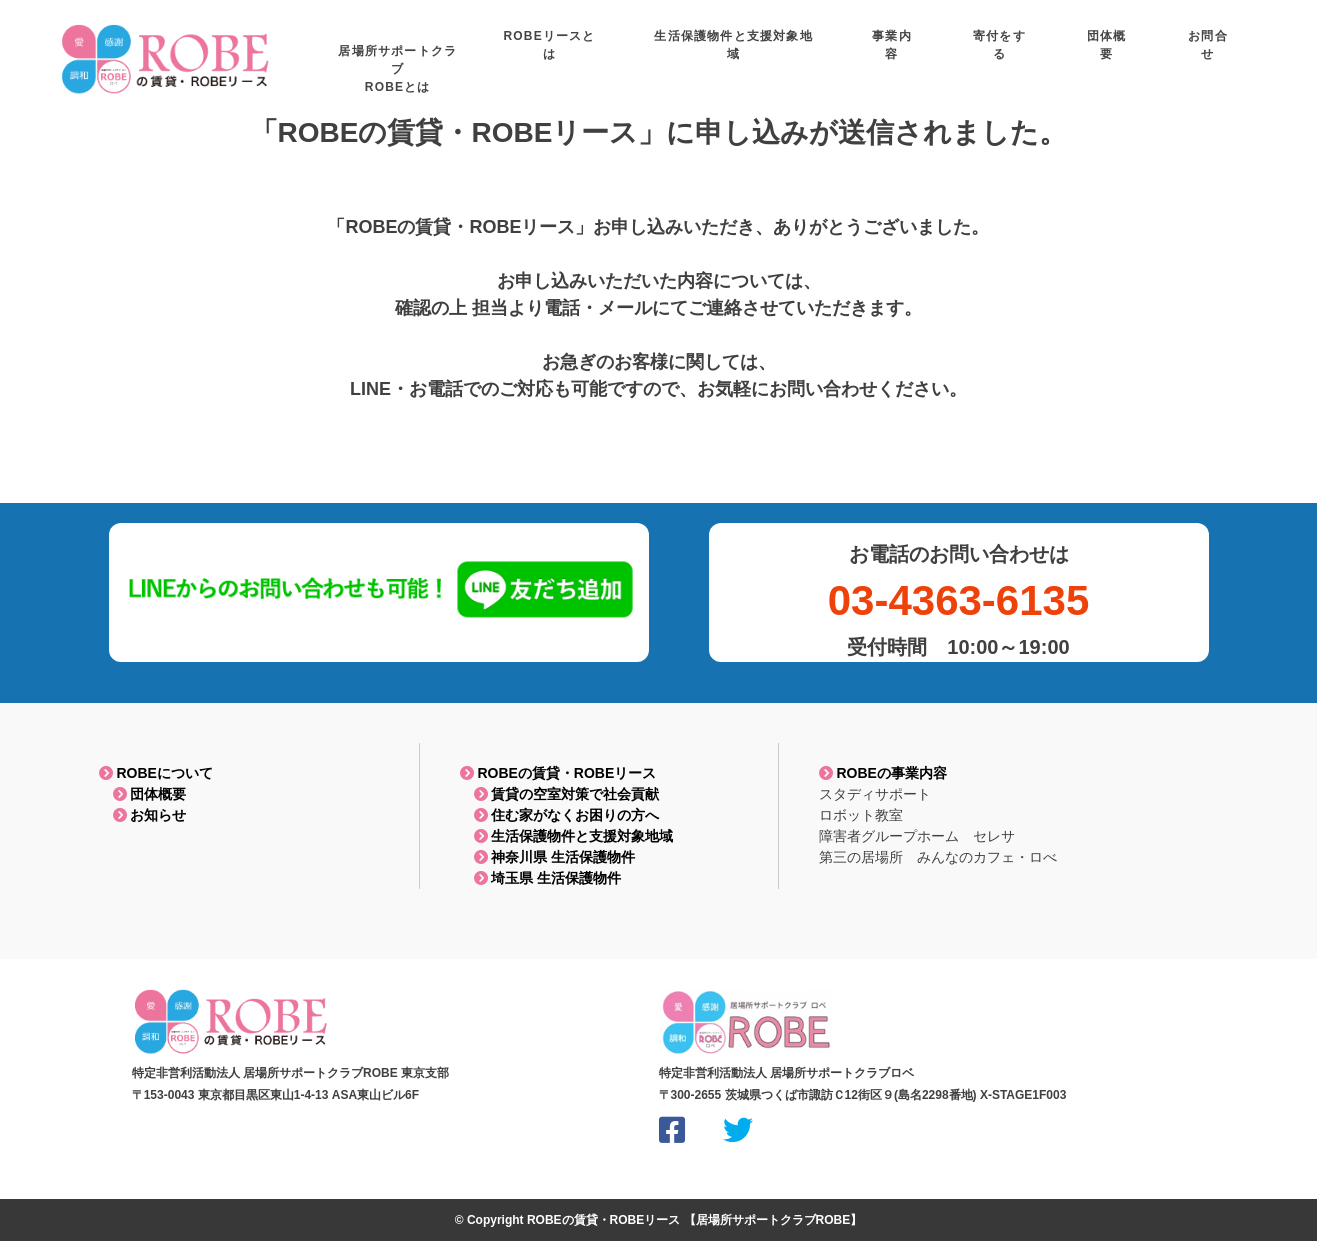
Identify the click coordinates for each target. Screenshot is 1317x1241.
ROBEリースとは (677, 51)
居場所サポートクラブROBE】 (779, 1220)
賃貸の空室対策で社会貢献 (560, 794)
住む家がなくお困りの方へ (560, 815)
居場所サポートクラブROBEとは (535, 60)
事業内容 (976, 51)
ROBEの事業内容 (883, 773)
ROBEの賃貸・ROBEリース (558, 773)
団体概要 (143, 794)
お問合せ (1220, 51)
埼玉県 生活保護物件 (541, 878)
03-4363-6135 (959, 600)
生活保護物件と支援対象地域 (840, 51)
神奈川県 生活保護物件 (548, 857)
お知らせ (143, 815)
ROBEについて (156, 773)
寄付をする (1060, 51)
